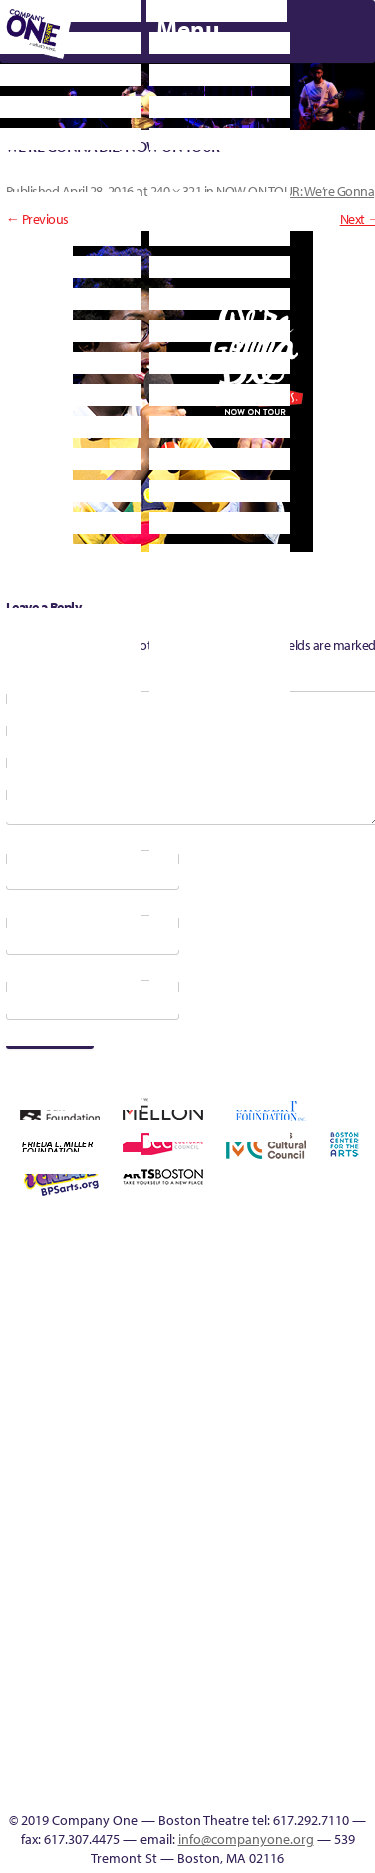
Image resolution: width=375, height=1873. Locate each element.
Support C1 (270, 1499)
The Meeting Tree (96, 1571)
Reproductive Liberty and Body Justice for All (357, 1427)
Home (10, 1259)
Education (212, 1331)
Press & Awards (126, 1181)
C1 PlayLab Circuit (111, 1619)
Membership (154, 1451)
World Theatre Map (110, 1691)
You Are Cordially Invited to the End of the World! (183, 1547)
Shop (212, 1499)
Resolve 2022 (38, 1499)
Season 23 (96, 1499)
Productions (328, 1571)
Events (111, 1787)
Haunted (299, 1331)
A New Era (66, 1259)
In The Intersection (110, 1763)
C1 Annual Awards (276, 1149)
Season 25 (125, 1499)
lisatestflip (125, 1451)
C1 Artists (81, 1787)
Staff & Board (241, 1499)
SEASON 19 (140, 1787)
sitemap (212, 1571)
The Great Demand (357, 1499)
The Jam (67, 1571)
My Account (212, 1451)
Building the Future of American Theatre (355, 1235)
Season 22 (67, 1499)
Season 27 (183, 1499)
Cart (96, 1331)
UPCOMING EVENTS (110, 1667)
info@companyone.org (246, 1839)
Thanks (169, 1787)
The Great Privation (9, 1571)
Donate (183, 1331)
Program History (110, 1643)
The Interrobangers (38, 1571)
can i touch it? (67, 1331)
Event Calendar (299, 1571)
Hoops (9, 1451)
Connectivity (154, 1331)
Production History (299, 1451)
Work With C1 (154, 1571)
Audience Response (111, 1739)
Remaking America (328, 1451)
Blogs (110, 1715)
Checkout (125, 1331)
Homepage (357, 1331)
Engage (111, 1595)
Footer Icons (241, 1571)
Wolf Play (125, 1571)
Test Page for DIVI (299, 1499)
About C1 (94, 1259)
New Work (241, 1451)
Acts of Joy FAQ (153, 1259)
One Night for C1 (270, 1451)
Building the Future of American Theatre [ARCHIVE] (9, 1307)
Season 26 (154, 1499)
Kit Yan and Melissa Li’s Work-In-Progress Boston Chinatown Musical (67, 1403)
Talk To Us (357, 1571)
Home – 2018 (328, 1331)
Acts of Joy (123, 1259)
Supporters (227, 1787)
